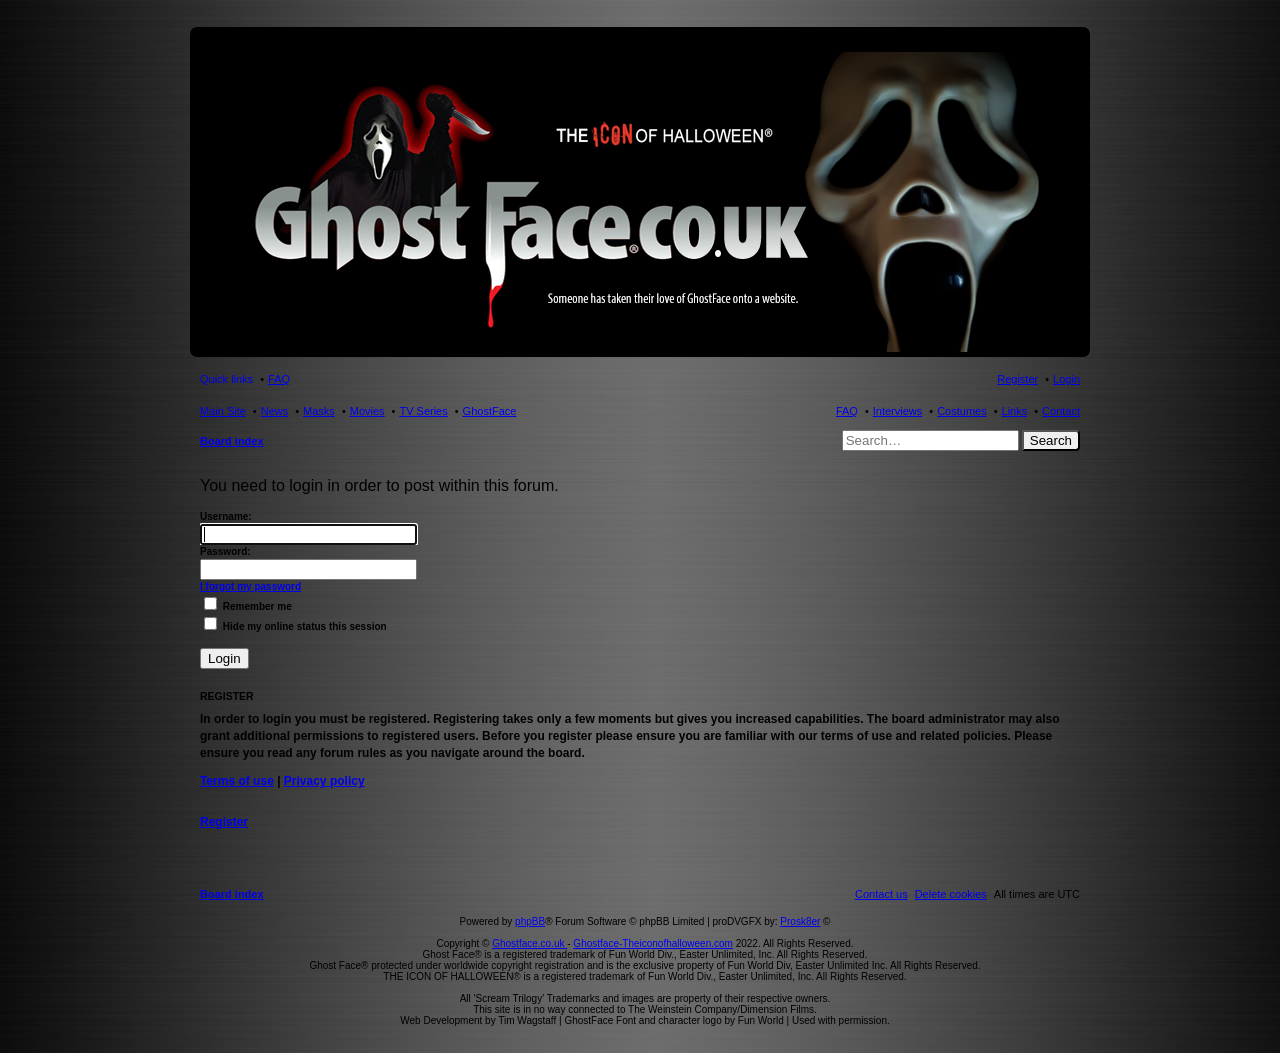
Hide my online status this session (295, 626)
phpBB (530, 921)
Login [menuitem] (1066, 379)
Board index (232, 441)
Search (1051, 440)
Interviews (898, 411)
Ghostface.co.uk (529, 943)
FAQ (847, 411)
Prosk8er (800, 921)
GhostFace (490, 411)
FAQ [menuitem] (279, 379)
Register (224, 822)
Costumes (962, 411)
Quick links (226, 379)
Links (1015, 411)
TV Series (423, 411)
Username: (226, 516)
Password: (225, 551)
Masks (319, 411)
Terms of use (237, 781)
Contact (1061, 411)
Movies (367, 411)
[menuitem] (951, 894)
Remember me (248, 606)
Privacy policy (324, 781)
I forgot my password (250, 586)
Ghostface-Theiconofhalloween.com (653, 943)
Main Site (223, 411)
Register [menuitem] (1017, 379)
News (275, 411)
